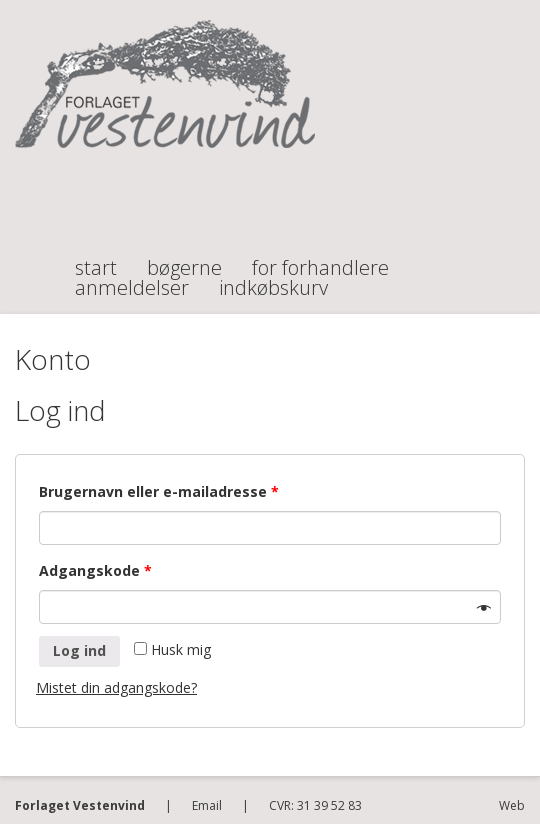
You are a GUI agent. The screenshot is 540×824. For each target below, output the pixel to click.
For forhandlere (320, 259)
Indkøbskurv (273, 279)
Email (207, 805)
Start (96, 259)
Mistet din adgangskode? (116, 687)
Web (512, 805)
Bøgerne (184, 259)
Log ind (79, 650)
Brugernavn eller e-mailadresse (159, 491)
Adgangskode (95, 570)
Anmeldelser (132, 279)
